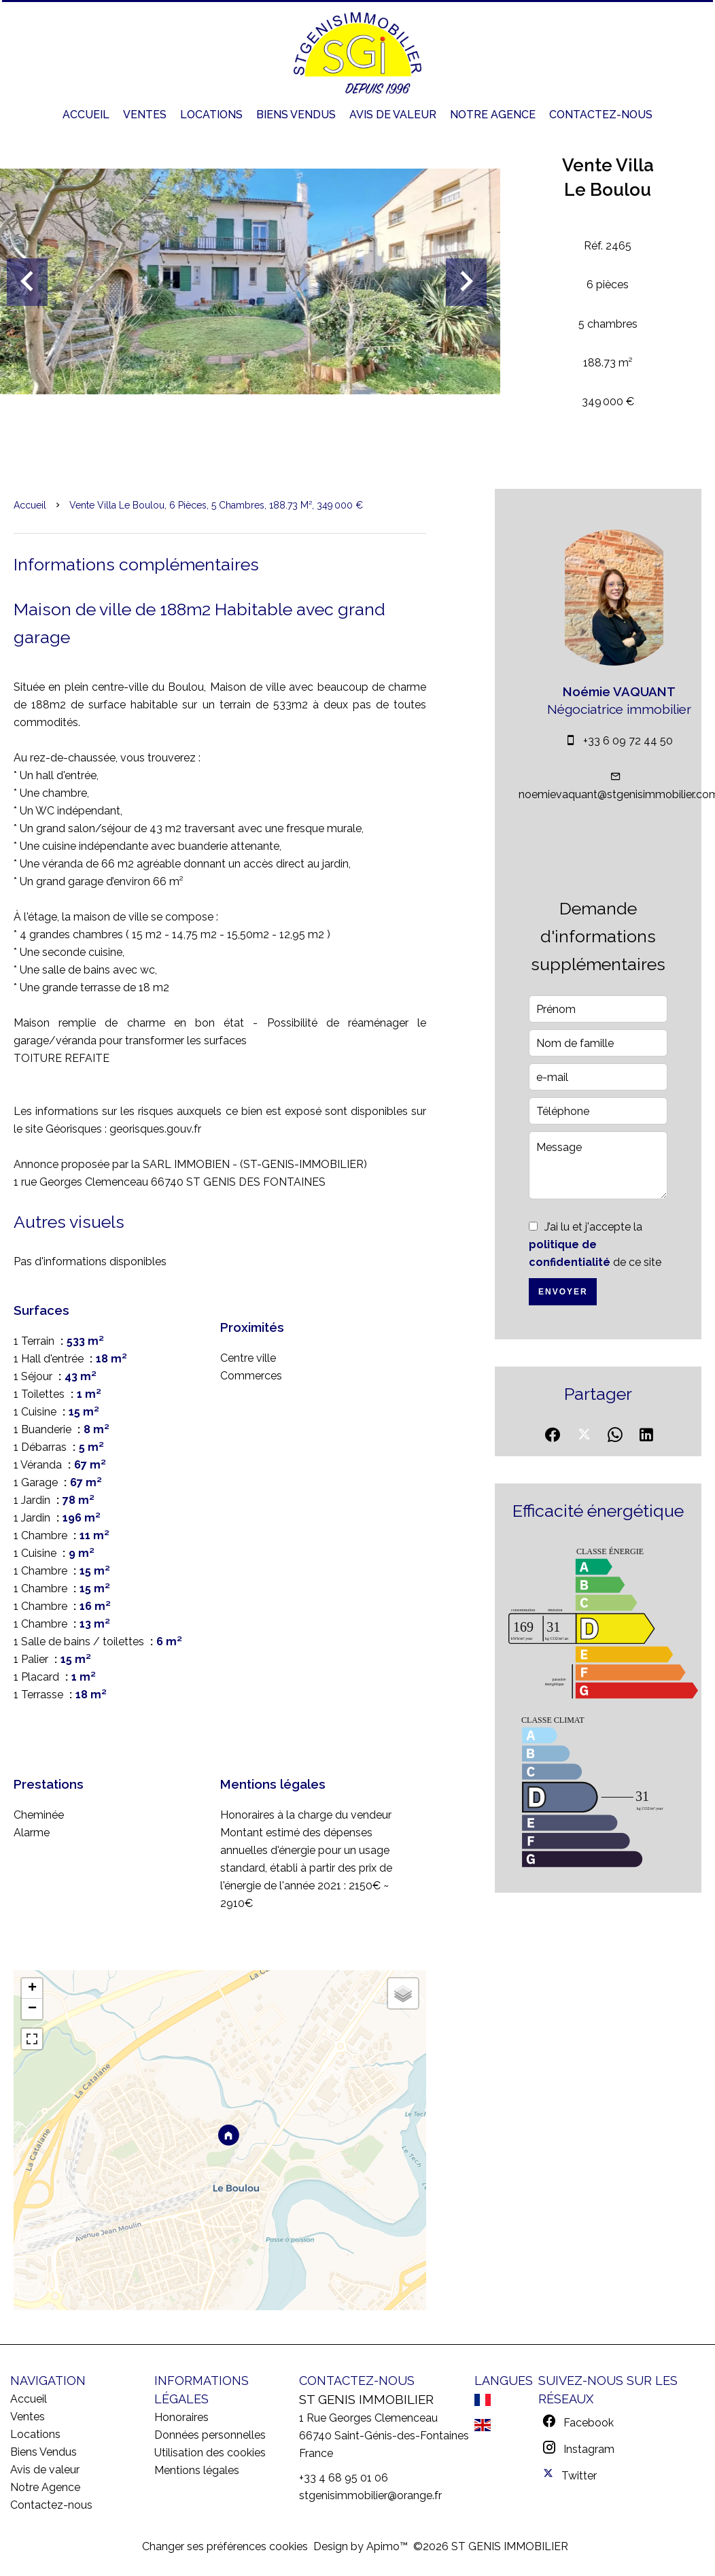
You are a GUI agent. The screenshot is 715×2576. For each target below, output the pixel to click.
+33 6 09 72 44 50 (628, 740)
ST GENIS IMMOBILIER (366, 2399)
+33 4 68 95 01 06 (343, 2477)
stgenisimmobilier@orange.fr (370, 2495)
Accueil (30, 505)
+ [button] (32, 1988)
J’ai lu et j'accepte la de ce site (595, 1244)
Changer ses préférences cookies (225, 2546)
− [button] (32, 2009)
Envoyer (563, 1291)
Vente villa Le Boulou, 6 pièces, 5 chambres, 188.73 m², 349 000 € (216, 505)
